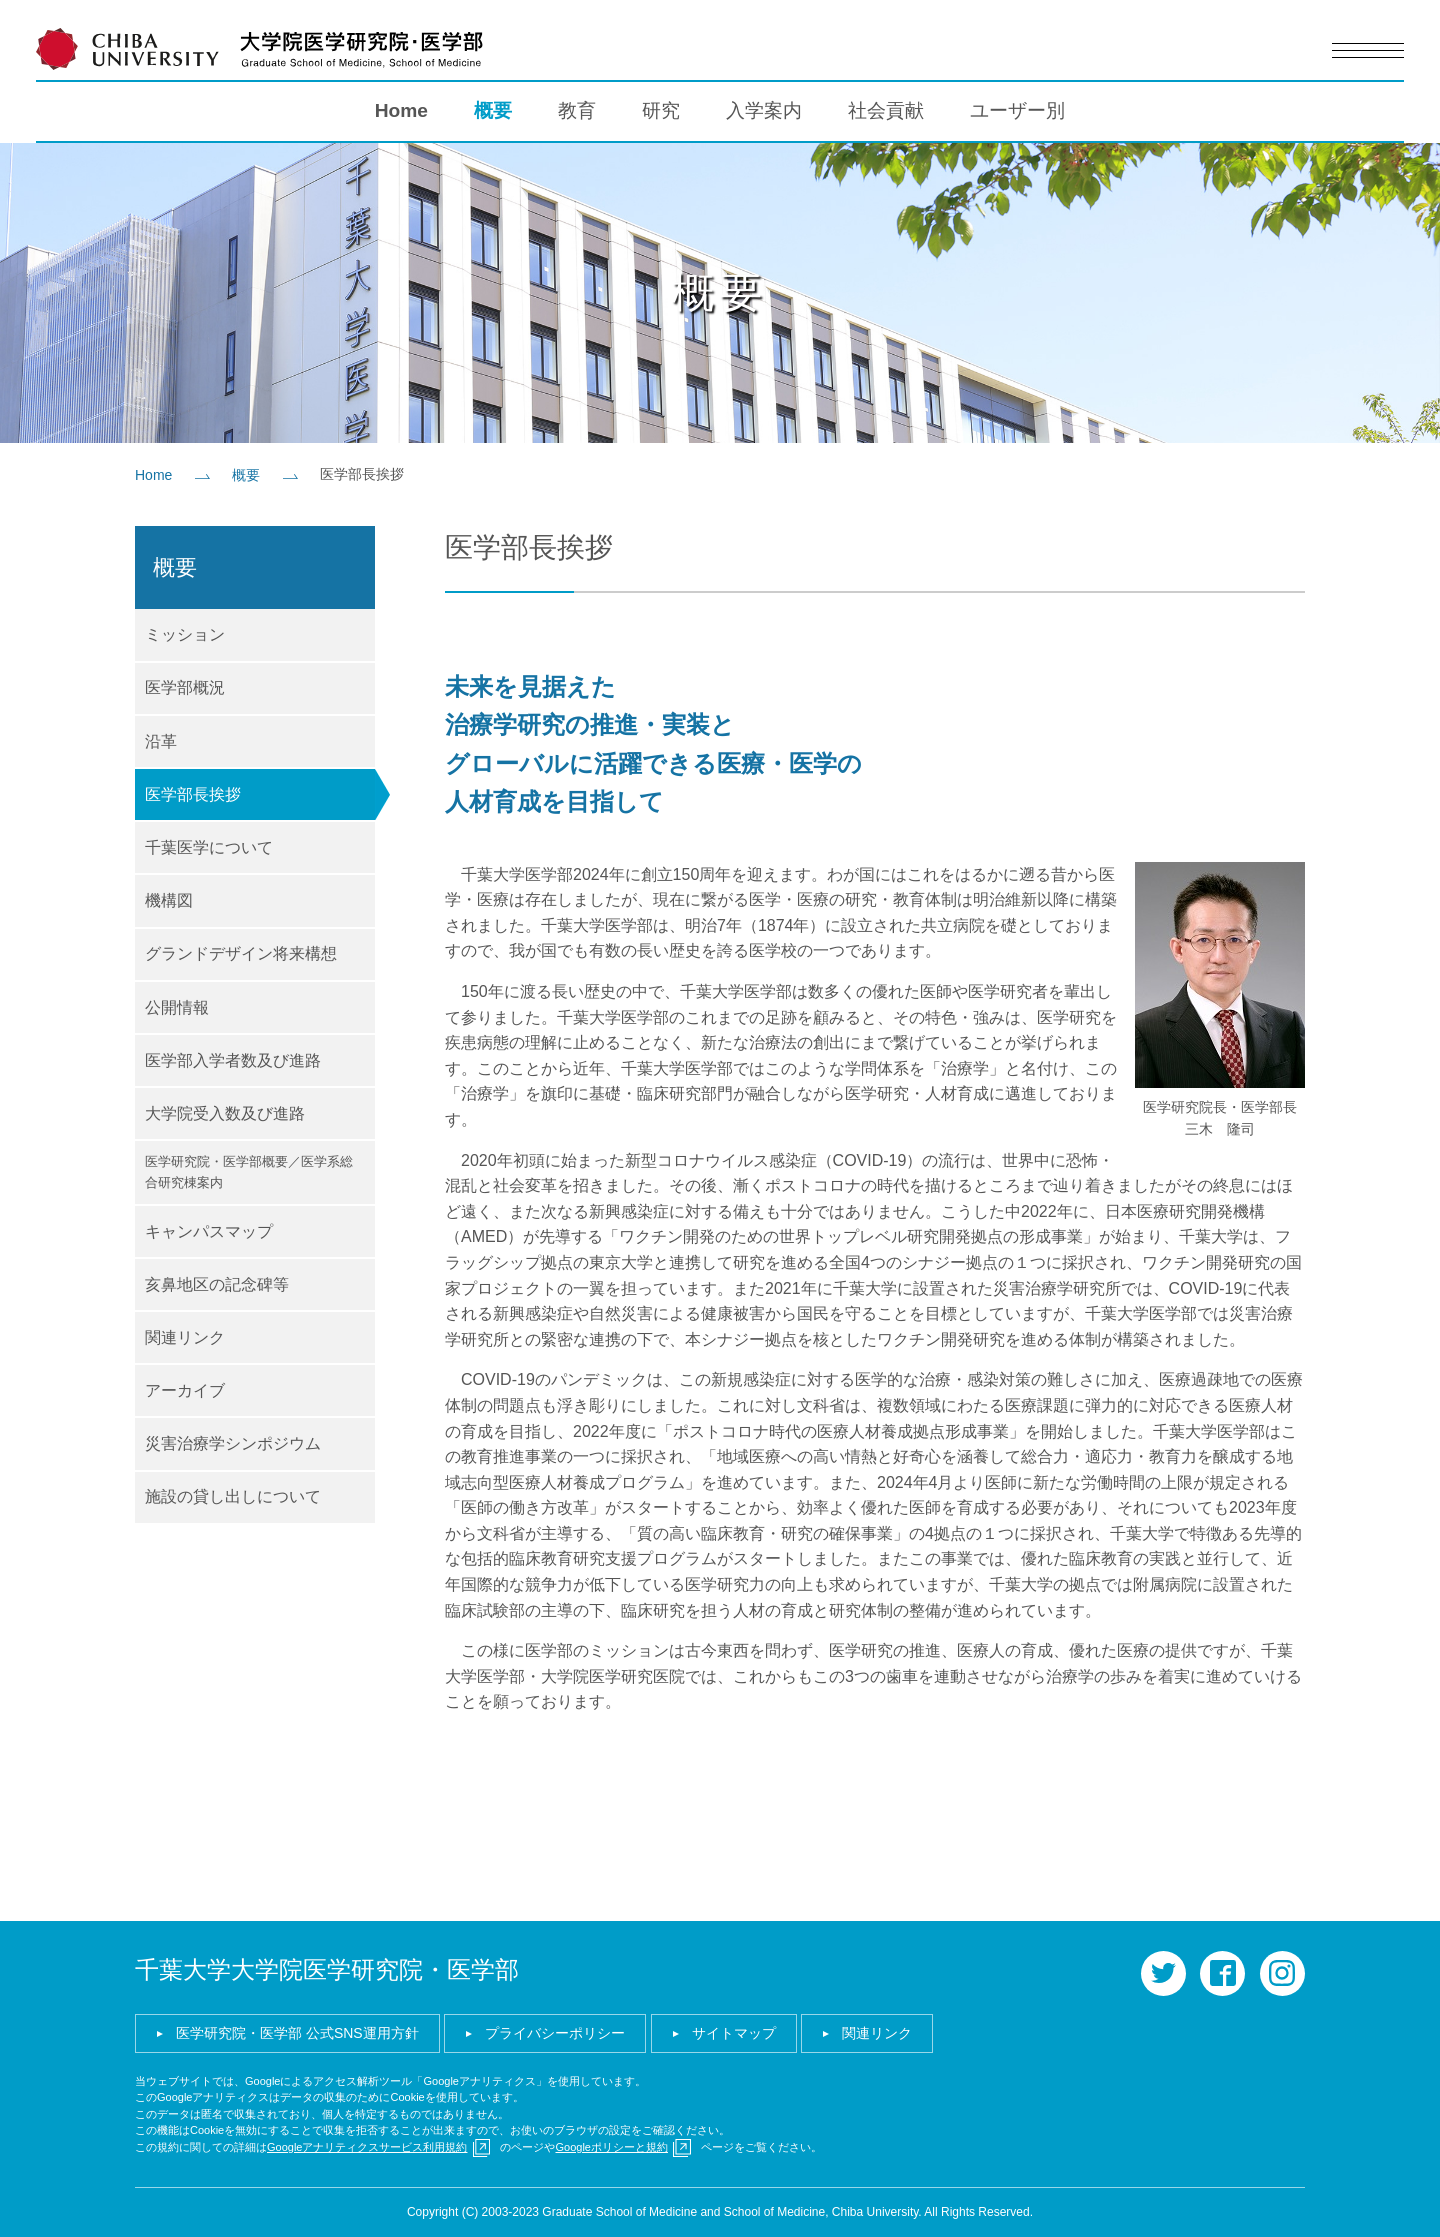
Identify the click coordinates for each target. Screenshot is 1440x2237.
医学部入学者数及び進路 (233, 1060)
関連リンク (185, 1337)
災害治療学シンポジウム (233, 1443)
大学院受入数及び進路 (225, 1113)
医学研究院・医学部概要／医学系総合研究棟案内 (249, 1172)
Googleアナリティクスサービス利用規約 (367, 2147)
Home (401, 110)
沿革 (161, 741)
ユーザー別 (1017, 110)
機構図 (169, 900)
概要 (493, 110)
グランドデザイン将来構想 (241, 953)
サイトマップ (734, 2033)
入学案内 (764, 110)
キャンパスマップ (209, 1231)
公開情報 (177, 1007)
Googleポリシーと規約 (611, 2147)
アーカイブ (185, 1390)
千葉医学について (209, 847)
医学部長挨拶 (193, 794)
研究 (661, 110)
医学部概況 (185, 687)
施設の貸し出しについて (233, 1496)
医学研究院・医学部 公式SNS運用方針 (297, 2033)
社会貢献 (886, 110)
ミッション (185, 634)
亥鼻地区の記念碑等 (217, 1284)
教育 (577, 110)
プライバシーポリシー (555, 2033)
